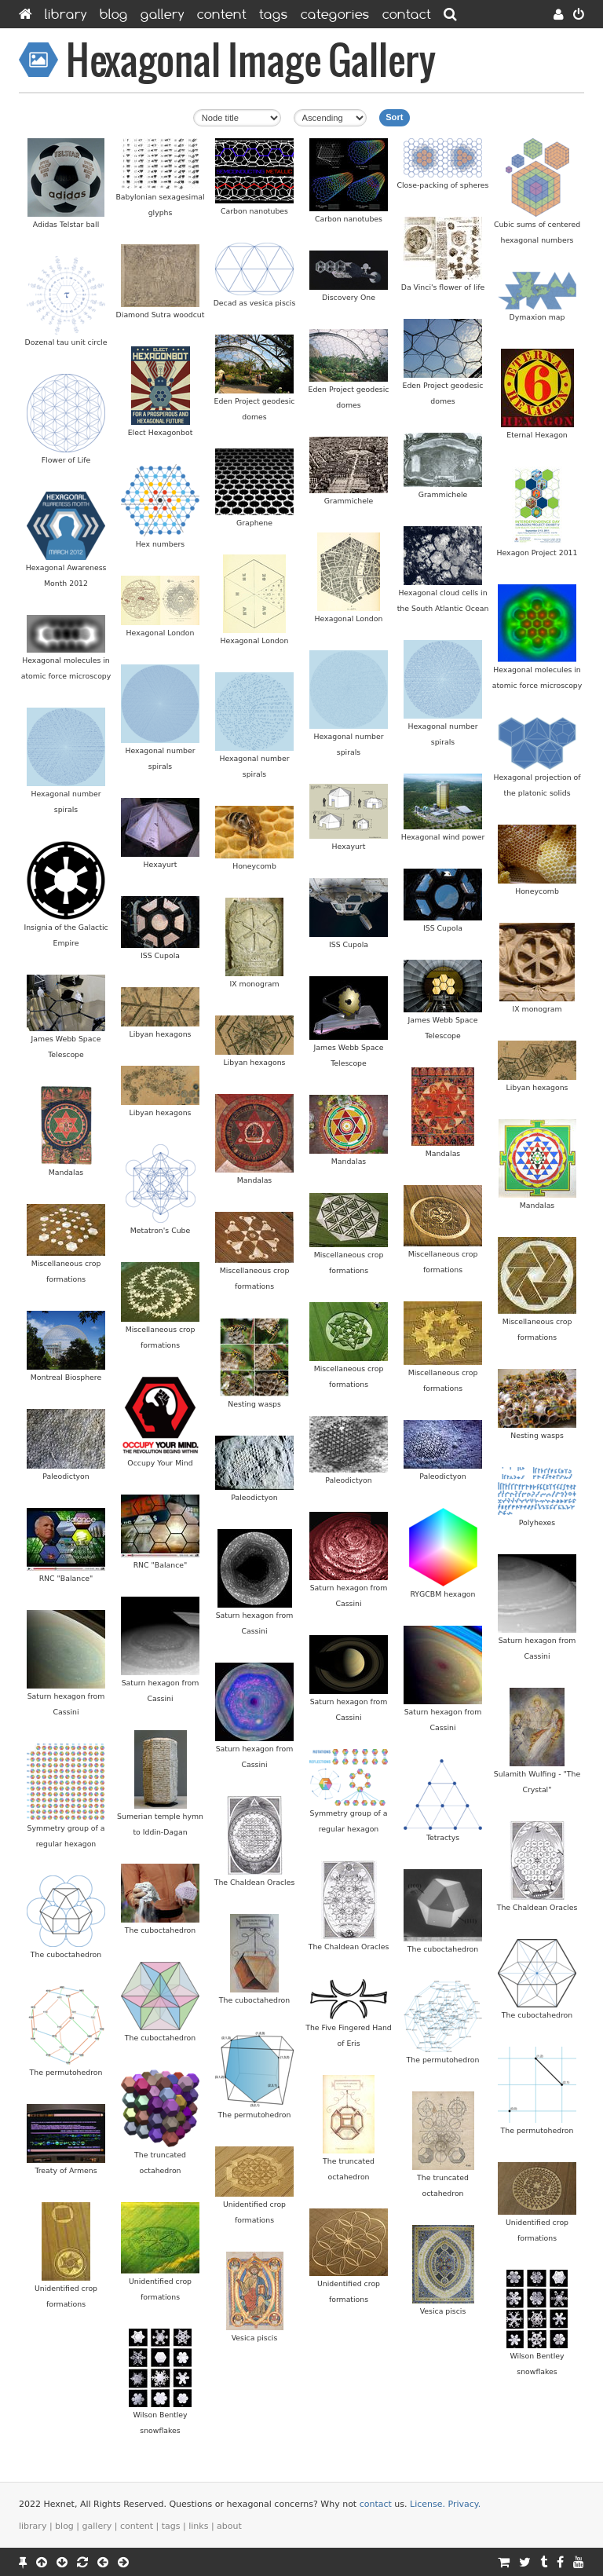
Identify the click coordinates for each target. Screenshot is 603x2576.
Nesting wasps (254, 1404)
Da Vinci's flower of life (443, 287)
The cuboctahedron (160, 1930)
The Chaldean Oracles (254, 1882)
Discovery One (348, 297)
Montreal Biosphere (66, 1377)
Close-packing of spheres (443, 185)
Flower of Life (66, 460)
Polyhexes (537, 1522)
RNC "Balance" (160, 1565)
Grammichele (443, 494)
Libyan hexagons (161, 1034)
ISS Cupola (442, 928)
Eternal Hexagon (537, 434)
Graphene (254, 522)
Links (198, 2526)
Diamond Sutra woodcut (160, 314)
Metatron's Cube (160, 1230)
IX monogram (254, 983)
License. (427, 2504)
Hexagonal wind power (443, 836)
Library (66, 14)
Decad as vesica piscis (255, 302)
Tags (273, 14)
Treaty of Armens (66, 2170)
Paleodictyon (65, 1476)
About (229, 2526)
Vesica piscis (443, 2311)
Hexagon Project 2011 (537, 552)
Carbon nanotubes (254, 211)
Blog (114, 14)
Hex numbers (160, 544)
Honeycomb (254, 866)
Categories (335, 14)
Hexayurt (349, 846)
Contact (406, 14)
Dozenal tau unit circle (66, 342)
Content (222, 14)
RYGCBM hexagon (442, 1594)
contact (376, 2504)
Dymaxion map (537, 317)
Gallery (163, 14)
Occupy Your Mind (159, 1462)
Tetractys (442, 1837)
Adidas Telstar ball (66, 224)
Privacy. (464, 2504)
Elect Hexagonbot (160, 432)
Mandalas (443, 1153)
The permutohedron (443, 2059)
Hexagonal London (349, 618)
